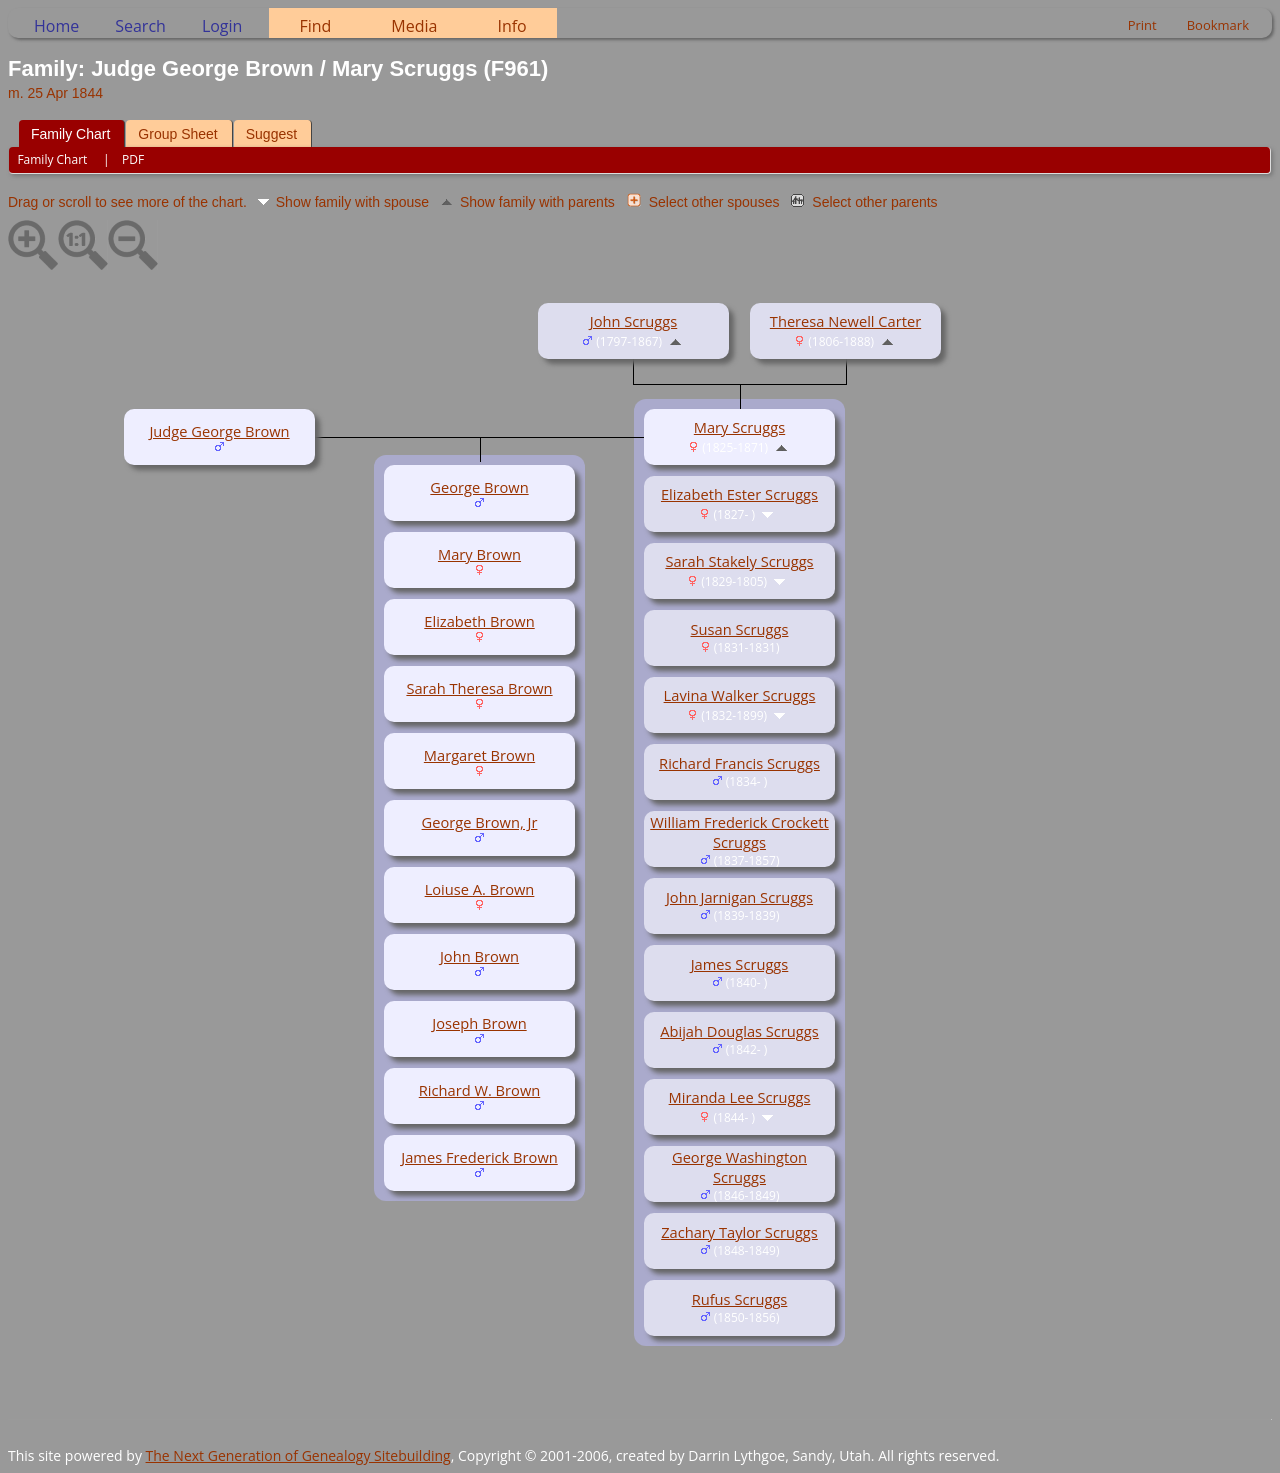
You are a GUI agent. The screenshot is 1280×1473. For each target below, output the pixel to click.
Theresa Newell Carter (845, 321)
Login (222, 26)
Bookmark (1218, 25)
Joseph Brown (479, 1023)
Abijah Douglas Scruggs (739, 1031)
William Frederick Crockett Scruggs (739, 832)
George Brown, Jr (480, 822)
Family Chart (70, 134)
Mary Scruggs (739, 427)
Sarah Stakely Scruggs (739, 561)
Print (1142, 25)
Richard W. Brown (479, 1090)
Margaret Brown (479, 755)
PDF (133, 159)
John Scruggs (633, 321)
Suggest (271, 134)
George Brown (479, 487)
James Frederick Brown (479, 1157)
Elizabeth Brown (479, 621)
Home (56, 26)
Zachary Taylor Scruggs (739, 1232)
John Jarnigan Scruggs (739, 897)
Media (414, 26)
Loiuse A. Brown (480, 889)
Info (511, 26)
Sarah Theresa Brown (479, 688)
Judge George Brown (219, 431)
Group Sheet (177, 134)
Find (315, 26)
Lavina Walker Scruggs (740, 695)
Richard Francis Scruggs (739, 763)
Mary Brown (479, 554)
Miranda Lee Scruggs (740, 1097)
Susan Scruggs (740, 629)
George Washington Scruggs (739, 1167)
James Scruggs (740, 964)
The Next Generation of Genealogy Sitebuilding (298, 1455)
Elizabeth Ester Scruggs (739, 494)
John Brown (479, 956)
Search (140, 26)
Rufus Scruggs (740, 1299)
